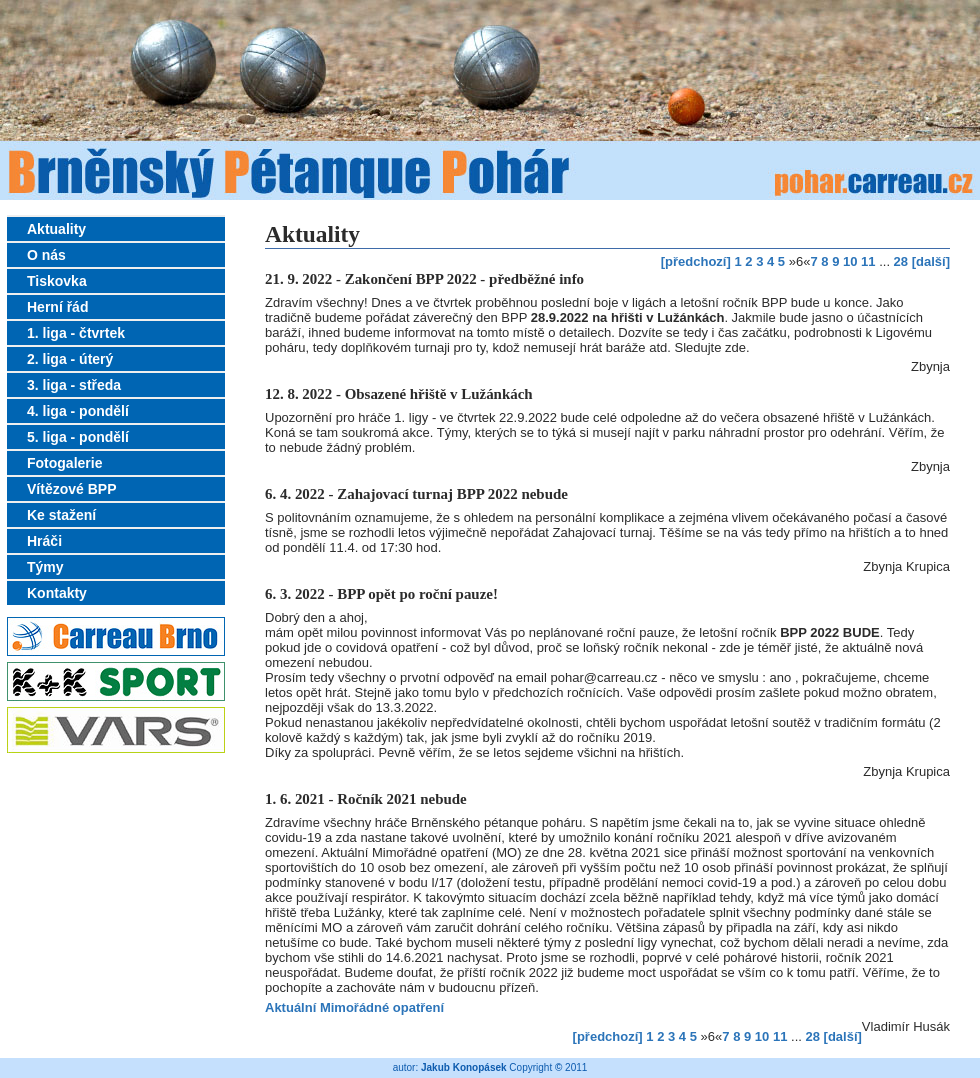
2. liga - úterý (70, 359)
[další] (931, 261)
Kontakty (57, 593)
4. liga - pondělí (78, 411)
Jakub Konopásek (464, 1067)
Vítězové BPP (71, 489)
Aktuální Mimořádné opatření (354, 1007)
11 (868, 261)
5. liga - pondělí (78, 437)
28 (901, 261)
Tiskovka (57, 281)
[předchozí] (696, 261)
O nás (46, 255)
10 (850, 261)
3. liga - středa (74, 385)
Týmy (45, 567)
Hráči (44, 541)
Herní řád (57, 307)
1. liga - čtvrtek (76, 333)
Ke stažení (61, 515)
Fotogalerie (64, 463)
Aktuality (56, 229)
